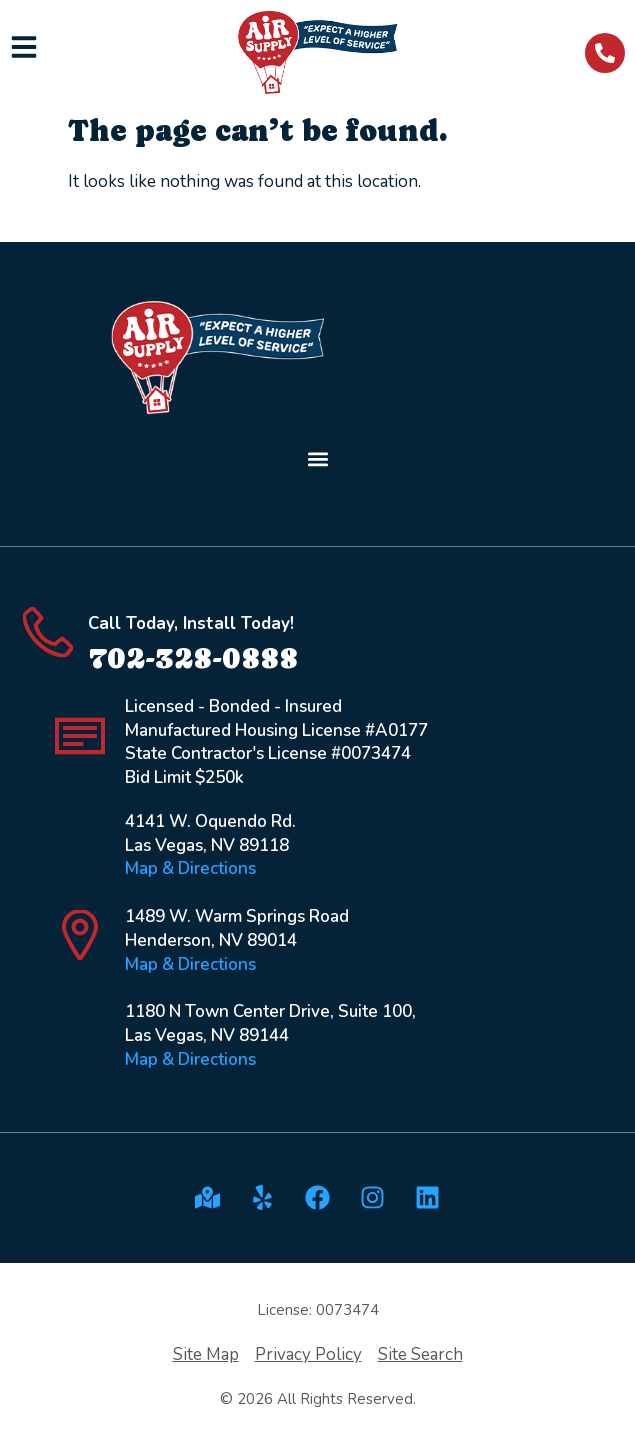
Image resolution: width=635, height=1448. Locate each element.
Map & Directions (190, 868)
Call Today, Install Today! (191, 623)
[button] (317, 459)
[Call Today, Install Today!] (48, 632)
